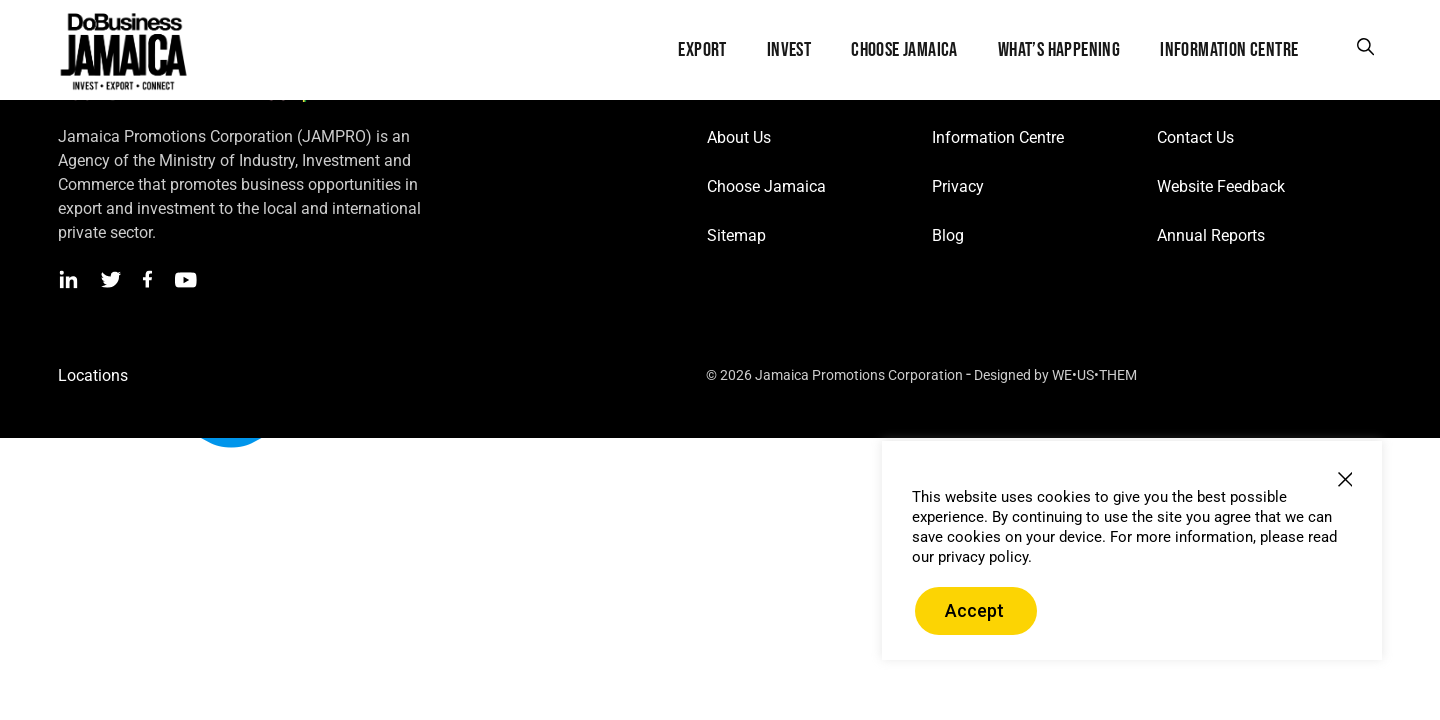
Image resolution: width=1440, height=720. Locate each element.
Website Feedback (1221, 186)
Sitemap (736, 235)
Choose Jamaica (766, 186)
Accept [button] (974, 610)
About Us (739, 137)
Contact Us (1195, 137)
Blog (948, 235)
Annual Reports (1211, 235)
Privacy (958, 186)
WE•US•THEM (1094, 375)
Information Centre (998, 137)
